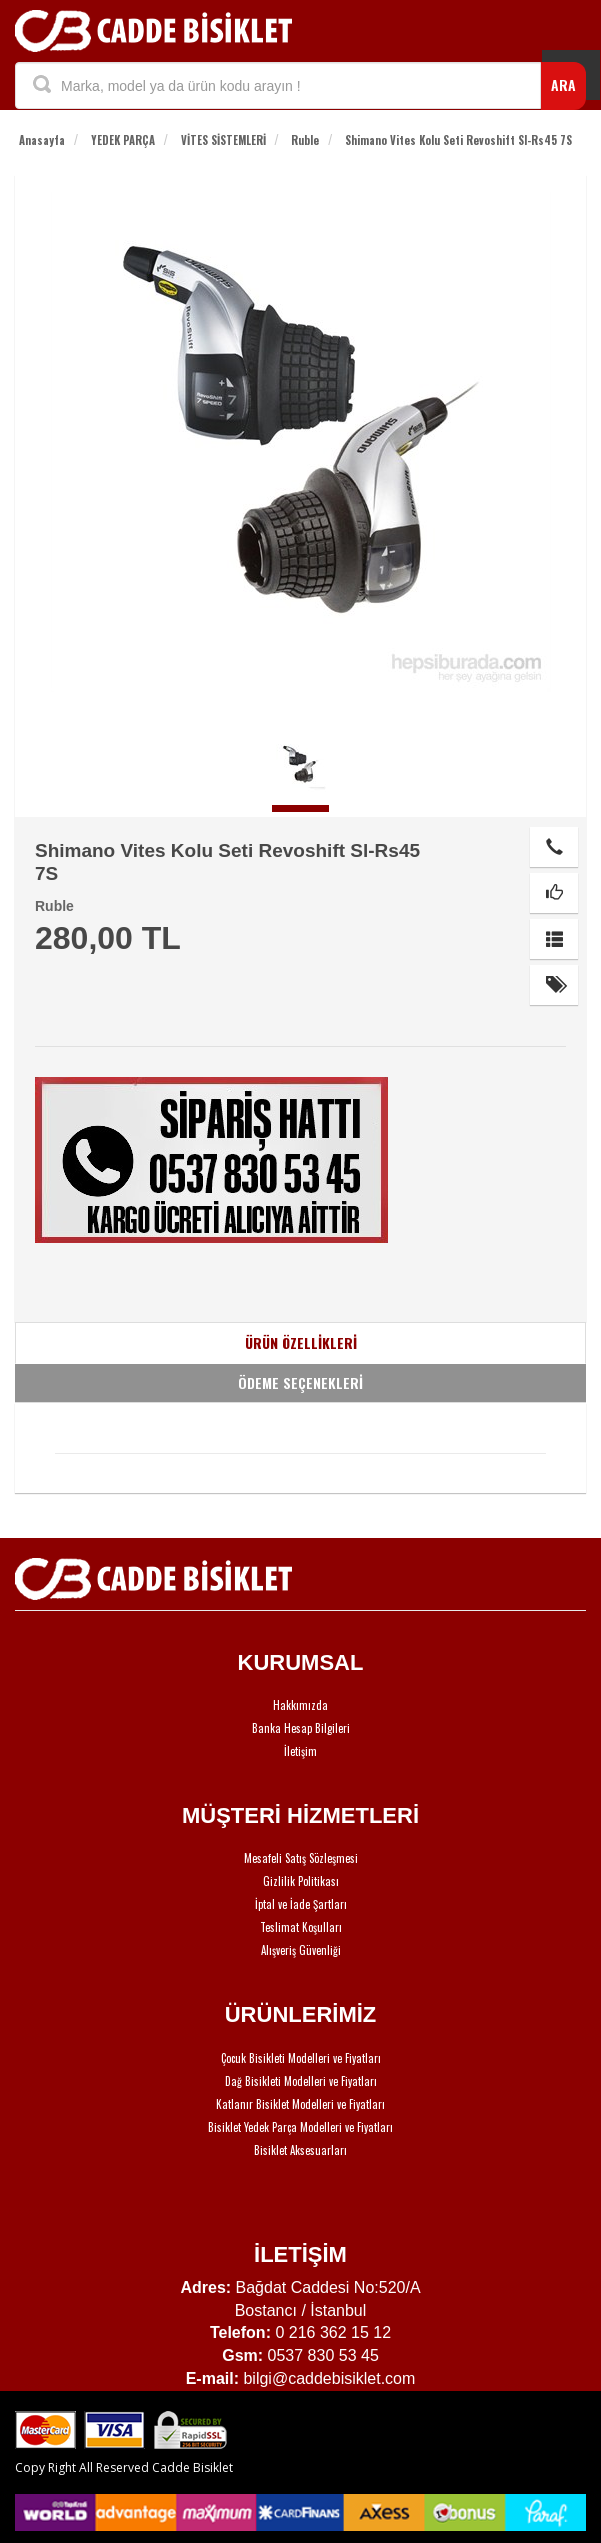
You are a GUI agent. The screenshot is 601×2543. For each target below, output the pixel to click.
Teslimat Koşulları (301, 1927)
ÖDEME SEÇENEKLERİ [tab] (300, 1382)
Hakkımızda (300, 1705)
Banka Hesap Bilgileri (301, 1728)
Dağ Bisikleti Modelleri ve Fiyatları (301, 2081)
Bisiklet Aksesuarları (300, 2150)
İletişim (300, 1751)
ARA (563, 84)
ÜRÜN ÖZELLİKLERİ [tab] (301, 1342)
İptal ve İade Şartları (301, 1904)
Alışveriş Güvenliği (301, 1950)
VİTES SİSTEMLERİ (223, 140)
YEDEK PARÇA (123, 140)
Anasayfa (42, 140)
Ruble (305, 140)
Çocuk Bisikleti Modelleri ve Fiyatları (301, 2058)
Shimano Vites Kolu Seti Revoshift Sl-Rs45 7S (458, 140)
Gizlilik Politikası (301, 1881)
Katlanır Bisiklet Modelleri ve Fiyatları (300, 2104)
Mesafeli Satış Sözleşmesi (301, 1858)
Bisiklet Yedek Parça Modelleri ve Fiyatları (300, 2127)
